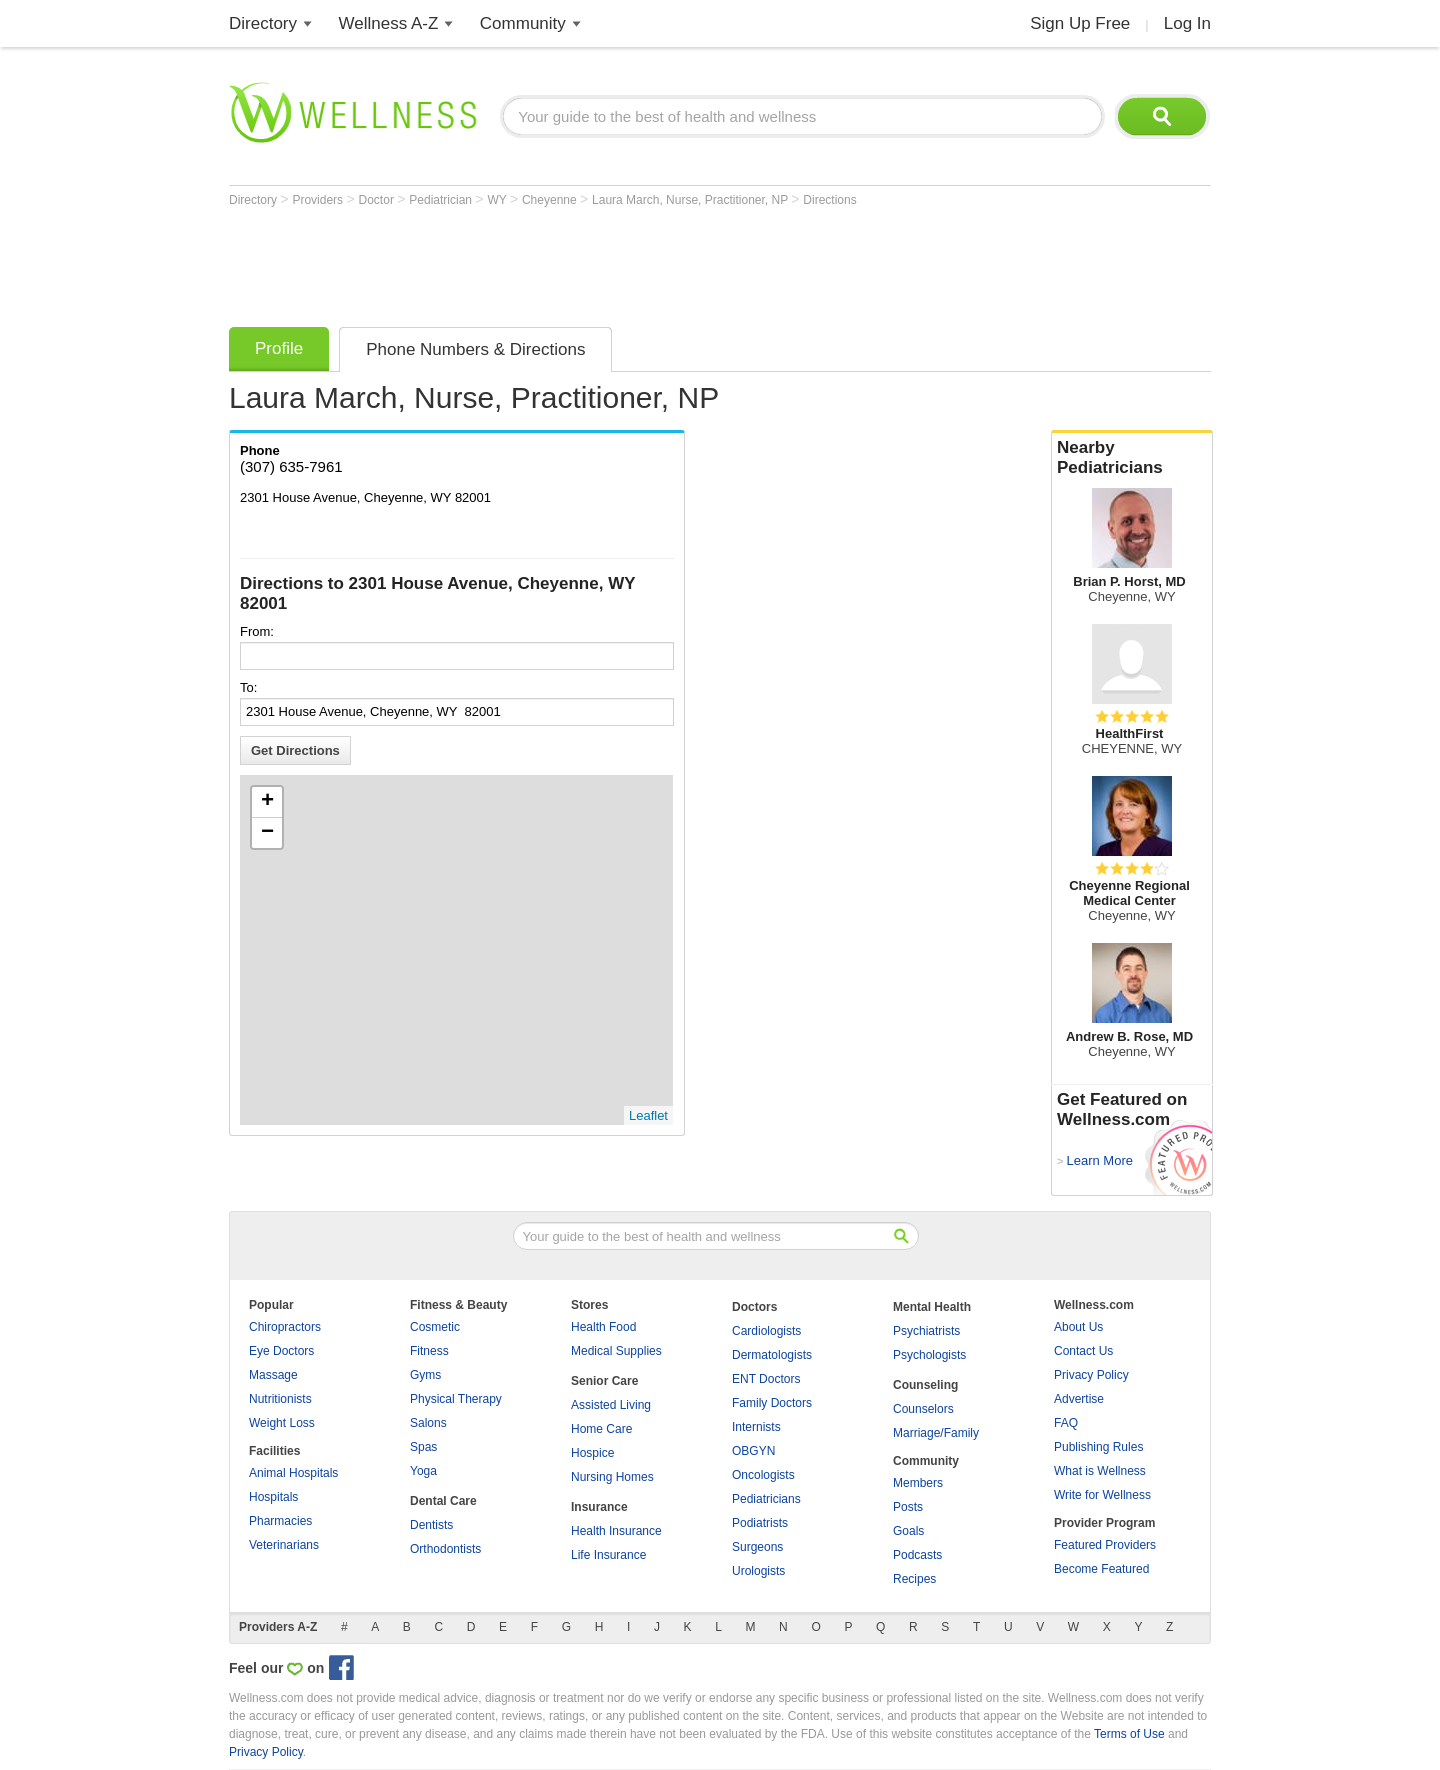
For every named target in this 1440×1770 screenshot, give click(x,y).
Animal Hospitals (293, 1473)
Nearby (1132, 458)
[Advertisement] (593, 262)
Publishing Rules (1098, 1447)
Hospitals (273, 1497)
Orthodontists (445, 1549)
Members (918, 1483)
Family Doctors (772, 1403)
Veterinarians (284, 1545)
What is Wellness (1100, 1471)
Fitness (429, 1351)
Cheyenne (551, 200)
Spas (423, 1447)
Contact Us (1083, 1351)
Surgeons (757, 1547)
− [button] (267, 833)
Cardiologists (766, 1331)
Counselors (923, 1409)
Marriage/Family (936, 1433)
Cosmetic (435, 1327)
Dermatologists (772, 1355)
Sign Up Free (1080, 23)
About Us (1078, 1327)
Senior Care (604, 1381)
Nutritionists (280, 1399)
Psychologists (929, 1355)
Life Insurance (608, 1555)
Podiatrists (760, 1523)
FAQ (1066, 1423)
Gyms (425, 1375)
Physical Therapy (456, 1399)
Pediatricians (766, 1499)
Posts (908, 1507)
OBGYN (753, 1451)
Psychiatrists (926, 1331)
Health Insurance (616, 1531)
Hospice (592, 1453)
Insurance (599, 1507)
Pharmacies (280, 1521)
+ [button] (267, 802)
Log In (1187, 23)
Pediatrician (442, 200)
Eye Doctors (281, 1351)
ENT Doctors (766, 1379)
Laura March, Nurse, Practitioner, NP (691, 200)
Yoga (423, 1471)
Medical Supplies (616, 1351)
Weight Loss (282, 1423)
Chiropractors (285, 1327)
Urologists (758, 1571)
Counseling (925, 1385)
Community (523, 23)
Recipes (914, 1579)
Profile (279, 348)
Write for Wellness (1102, 1495)
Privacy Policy (1091, 1375)
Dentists (431, 1525)
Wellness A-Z (389, 23)
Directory (263, 23)
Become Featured (1101, 1569)
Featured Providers (1105, 1545)
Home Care (601, 1429)
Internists (756, 1427)
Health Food (603, 1327)
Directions (829, 200)
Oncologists (763, 1475)
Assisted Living (611, 1405)
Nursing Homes (612, 1477)
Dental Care (443, 1501)
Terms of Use (1129, 1734)
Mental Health (932, 1307)
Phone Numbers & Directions (475, 349)
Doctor (378, 200)
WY (498, 200)
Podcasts (917, 1555)
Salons (428, 1423)
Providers (319, 200)
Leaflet (648, 1115)
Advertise (1079, 1399)
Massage (273, 1375)
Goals (908, 1531)
